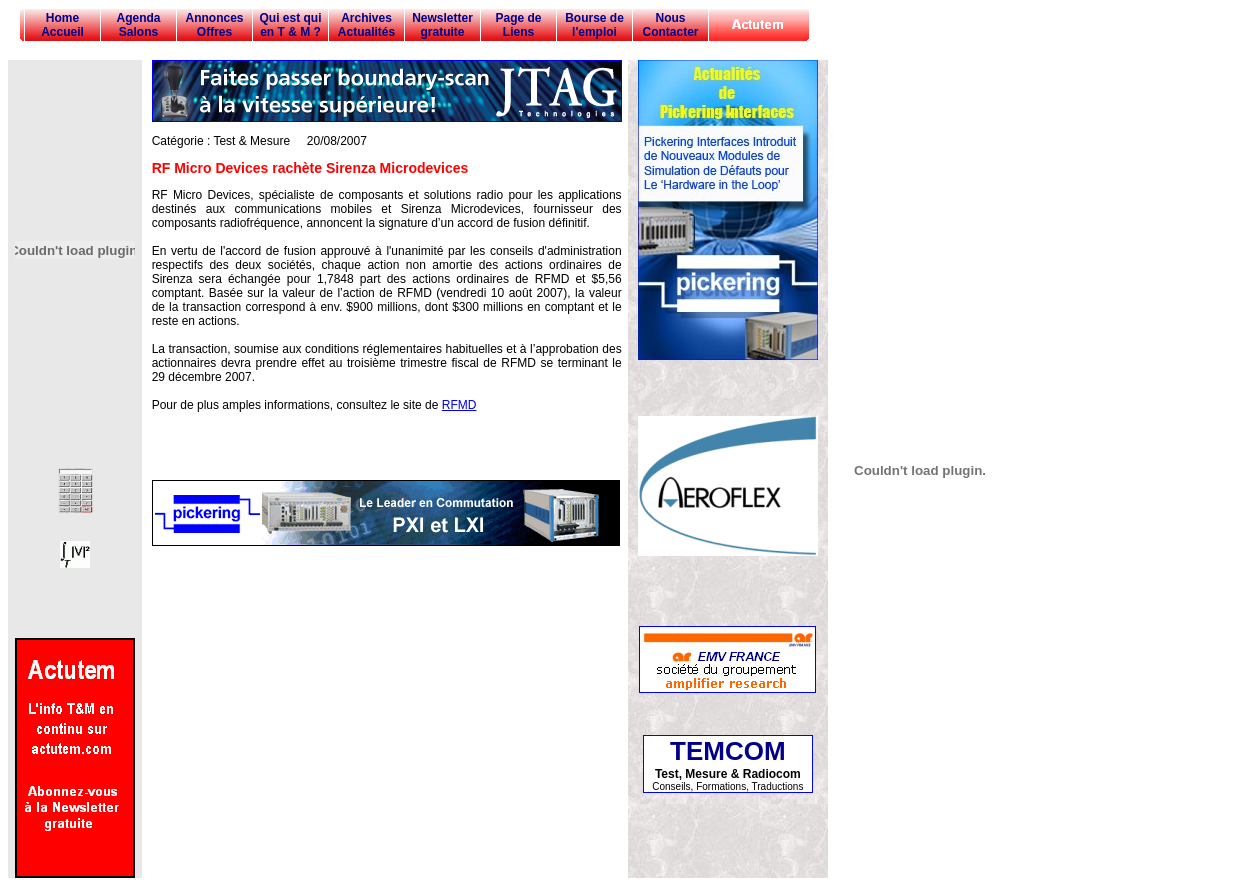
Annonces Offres (214, 25)
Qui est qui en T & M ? (290, 25)
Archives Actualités (366, 25)
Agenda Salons (138, 25)
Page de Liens (518, 25)
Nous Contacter (670, 25)
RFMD (459, 405)
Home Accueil (62, 25)
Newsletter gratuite (442, 25)
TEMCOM (728, 751)
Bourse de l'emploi (594, 25)
